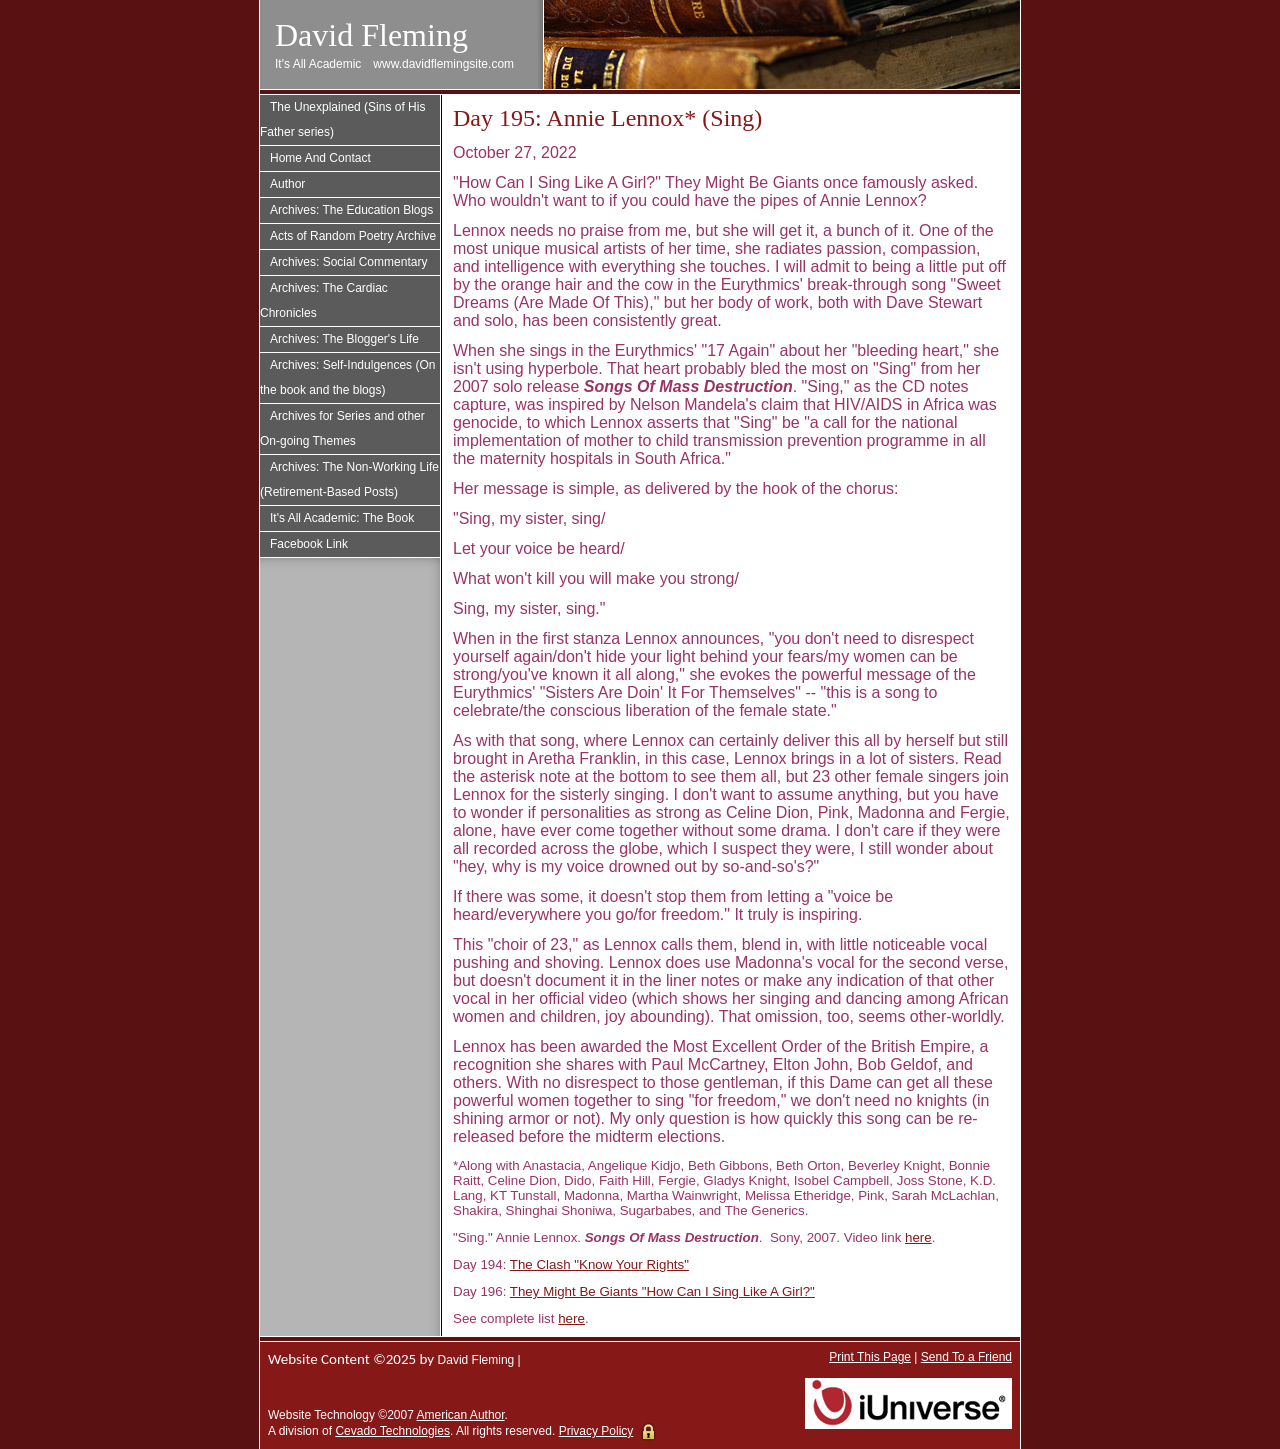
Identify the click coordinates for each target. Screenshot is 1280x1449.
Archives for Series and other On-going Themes (342, 428)
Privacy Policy (596, 1431)
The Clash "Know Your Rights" (599, 1264)
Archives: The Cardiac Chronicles (324, 300)
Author (287, 184)
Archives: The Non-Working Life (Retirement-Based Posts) (349, 479)
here (918, 1237)
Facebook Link (309, 544)
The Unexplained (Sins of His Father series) (342, 119)
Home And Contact (320, 158)
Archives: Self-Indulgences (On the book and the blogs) (347, 377)
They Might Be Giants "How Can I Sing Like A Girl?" (662, 1291)
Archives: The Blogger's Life (344, 339)
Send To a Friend (966, 1357)
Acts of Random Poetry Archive (353, 236)
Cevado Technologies (392, 1431)
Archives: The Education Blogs (351, 210)
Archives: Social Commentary (348, 262)
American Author (461, 1415)
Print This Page (870, 1357)
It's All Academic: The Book (342, 518)
